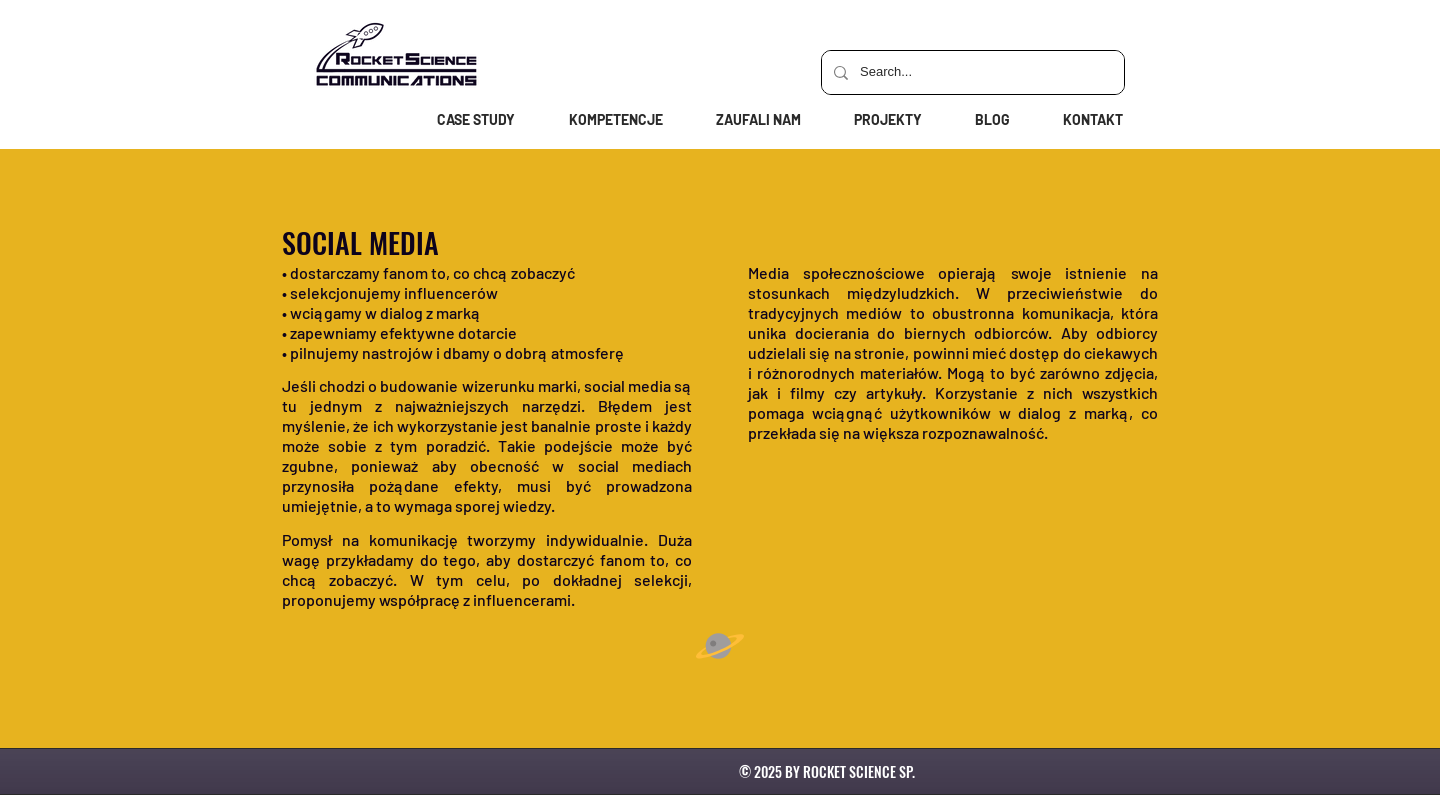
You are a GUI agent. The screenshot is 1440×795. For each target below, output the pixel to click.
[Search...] (971, 72)
